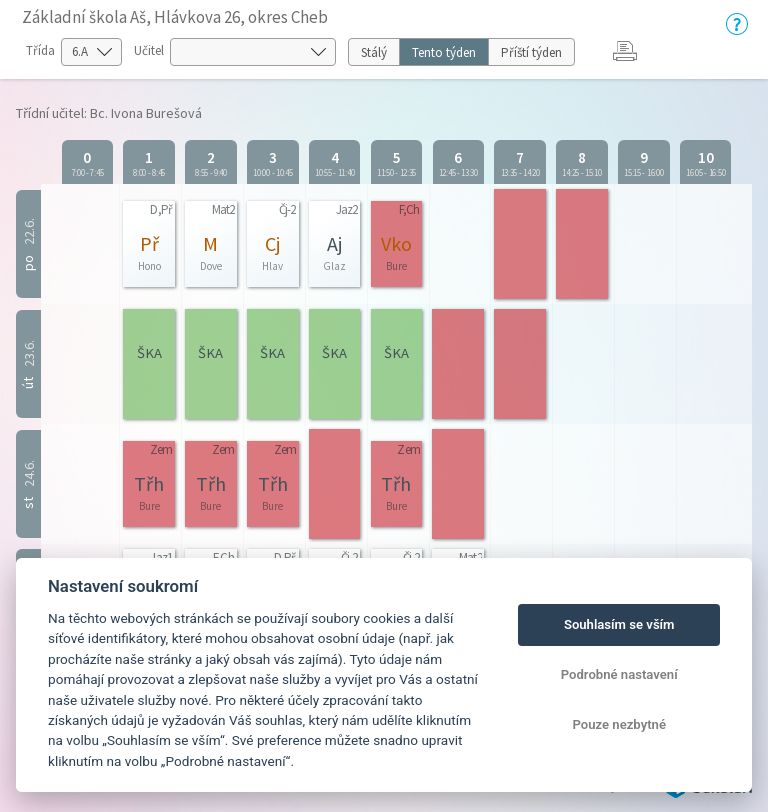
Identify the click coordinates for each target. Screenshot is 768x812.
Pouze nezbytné (619, 724)
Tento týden (444, 52)
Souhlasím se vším (619, 624)
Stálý (374, 52)
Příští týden (531, 52)
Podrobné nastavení (619, 674)
